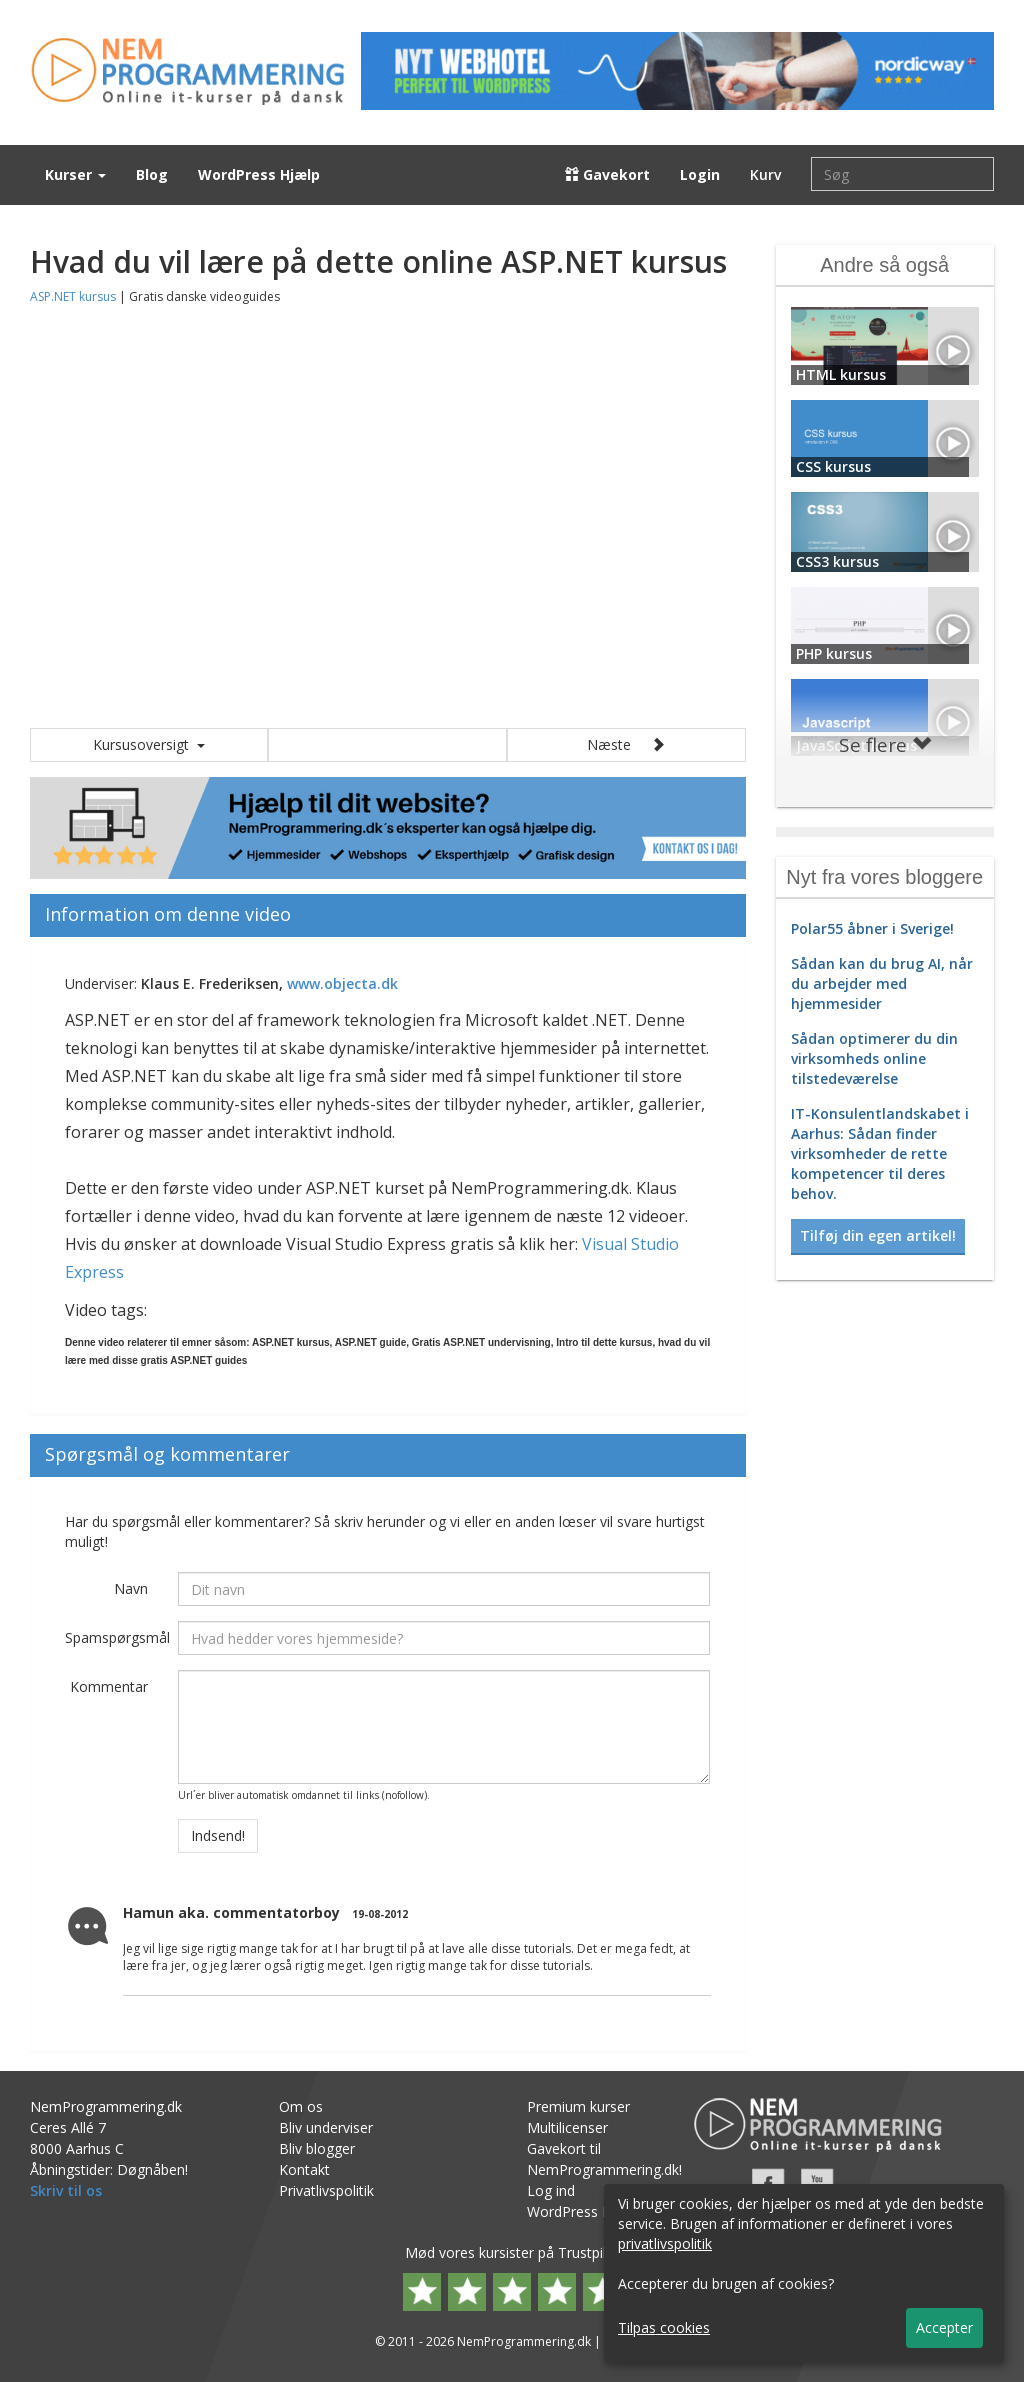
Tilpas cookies (664, 2327)
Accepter (944, 2327)
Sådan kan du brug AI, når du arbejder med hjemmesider (882, 983)
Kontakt (304, 2169)
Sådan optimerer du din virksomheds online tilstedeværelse (874, 1058)
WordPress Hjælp (259, 174)
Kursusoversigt (149, 744)
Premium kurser (578, 2106)
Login (700, 174)
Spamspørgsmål (114, 1637)
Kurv (765, 174)
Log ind (551, 2190)
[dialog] (804, 2273)
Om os (301, 2106)
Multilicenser (567, 2127)
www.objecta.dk (342, 983)
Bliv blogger (317, 2148)
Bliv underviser (326, 2127)
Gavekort (607, 174)
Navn (131, 1588)
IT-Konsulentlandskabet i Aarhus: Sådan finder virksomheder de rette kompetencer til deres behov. (880, 1153)
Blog (152, 174)
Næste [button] (626, 744)
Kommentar (109, 1686)
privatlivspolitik (665, 2243)
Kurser (75, 174)
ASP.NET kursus (73, 296)
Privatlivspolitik (326, 2190)
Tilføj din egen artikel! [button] (878, 1235)
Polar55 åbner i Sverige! (872, 928)
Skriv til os (66, 2190)
